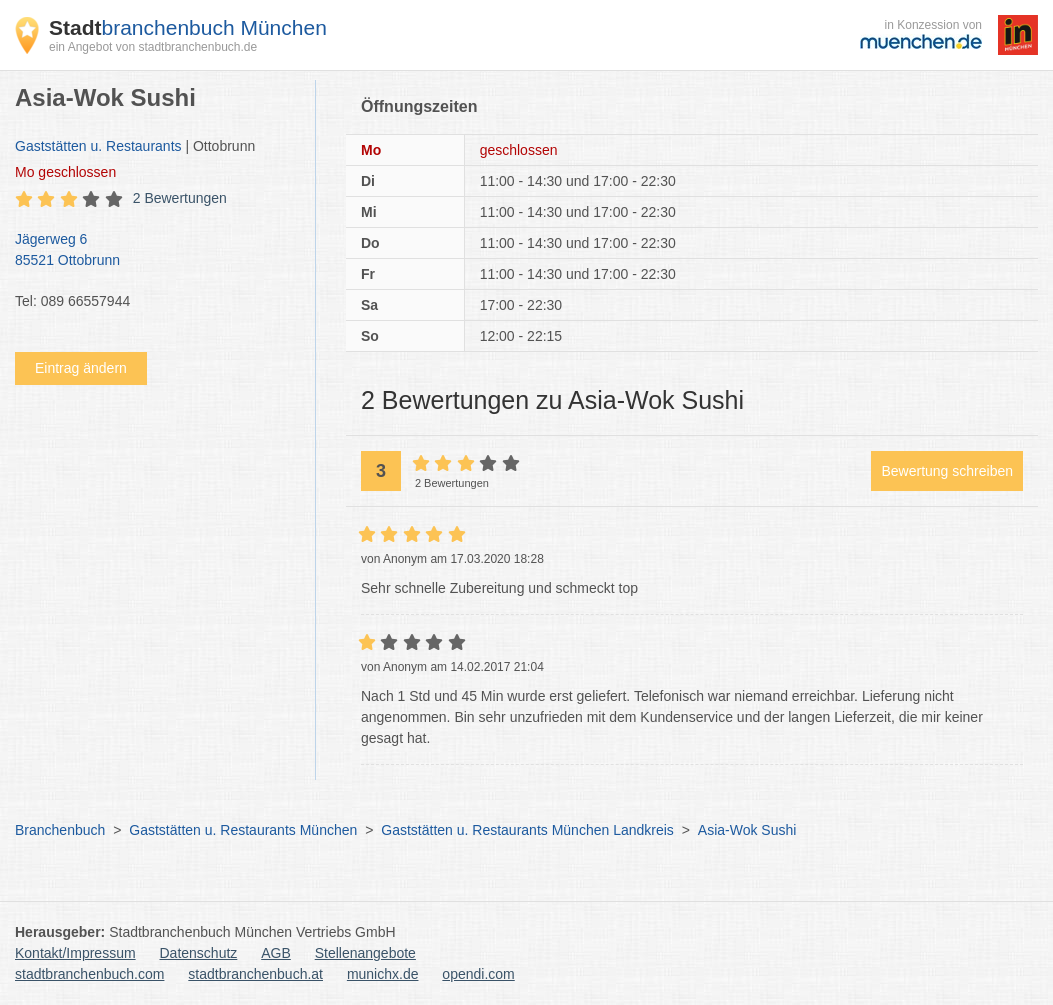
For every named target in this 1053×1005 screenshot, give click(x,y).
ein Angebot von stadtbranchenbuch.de (153, 47)
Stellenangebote (365, 953)
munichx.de (383, 974)
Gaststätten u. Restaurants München (243, 830)
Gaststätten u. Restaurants (98, 146)
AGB (276, 953)
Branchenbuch (60, 830)
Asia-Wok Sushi (747, 830)
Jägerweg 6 (155, 251)
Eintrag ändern (81, 368)
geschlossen (65, 172)
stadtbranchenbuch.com (89, 974)
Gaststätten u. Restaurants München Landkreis (527, 830)
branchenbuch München (188, 27)
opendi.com (478, 974)
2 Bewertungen (180, 198)
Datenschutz (199, 953)
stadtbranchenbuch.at (255, 974)
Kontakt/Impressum (75, 953)
